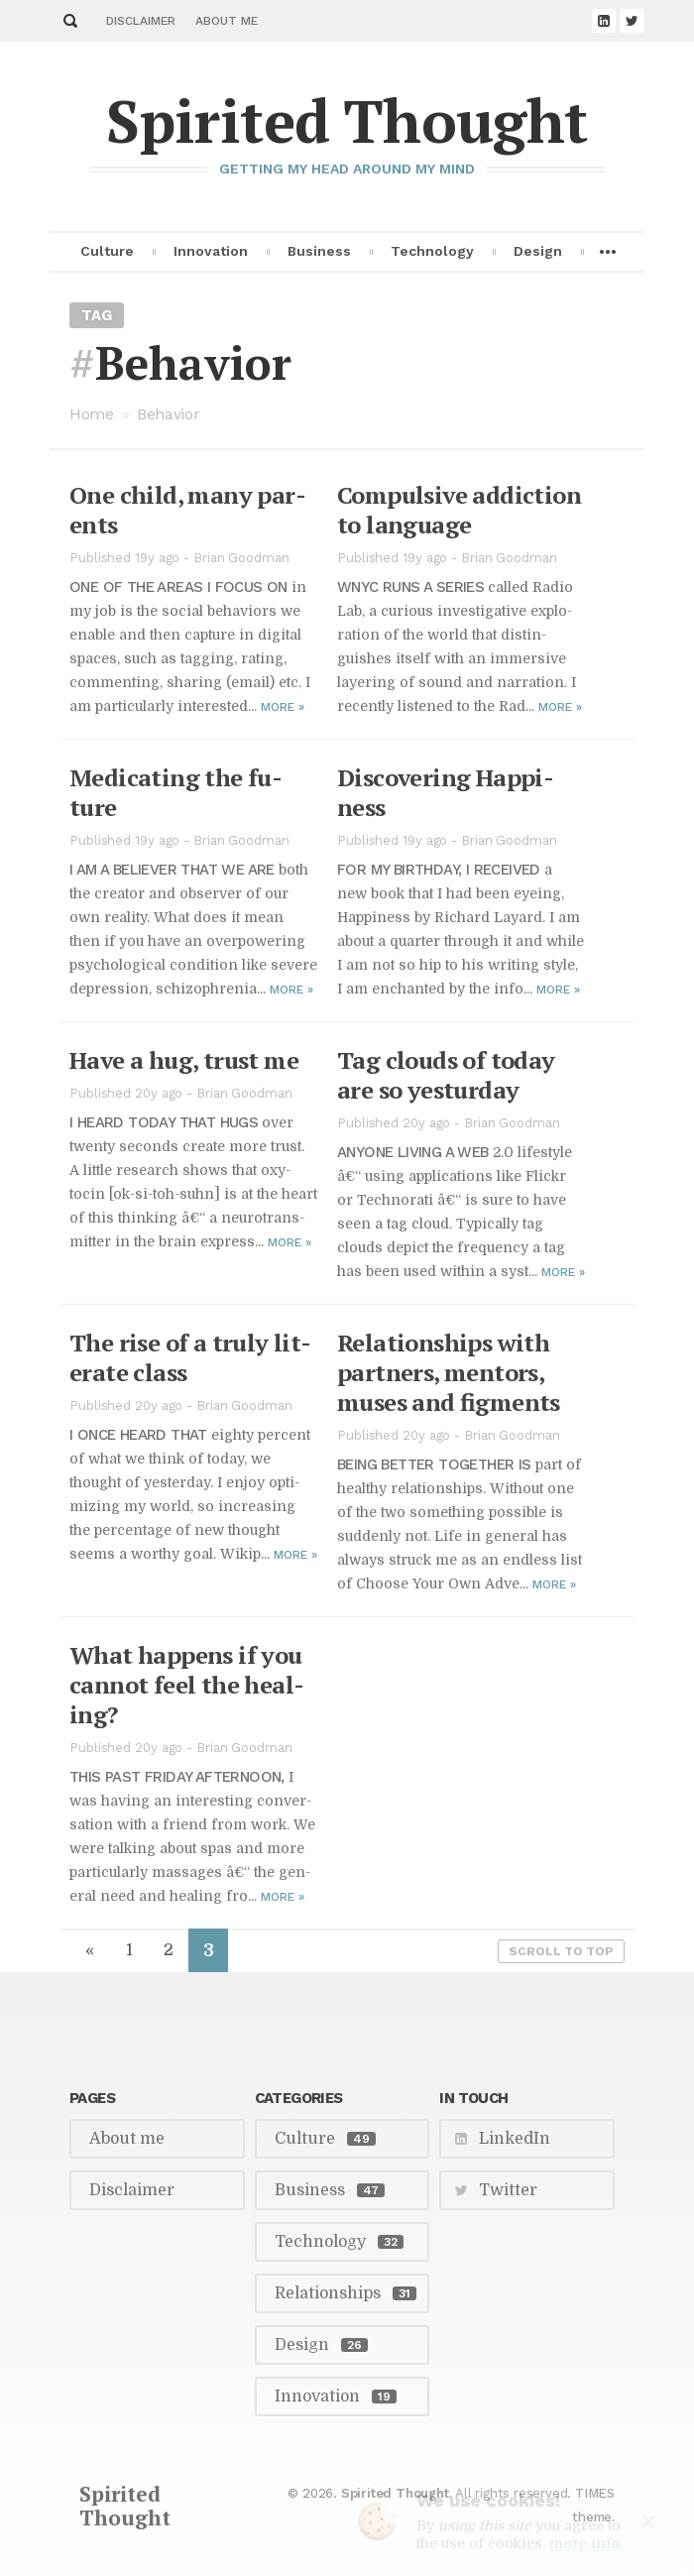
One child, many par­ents (187, 509)
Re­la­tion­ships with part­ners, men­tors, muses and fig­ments (448, 1372)
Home (91, 414)
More (282, 707)
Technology (432, 247)
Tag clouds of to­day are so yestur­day (446, 1075)
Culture (107, 247)
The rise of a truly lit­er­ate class (190, 1357)
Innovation (211, 247)
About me (226, 21)
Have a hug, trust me (183, 1060)
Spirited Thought (346, 120)
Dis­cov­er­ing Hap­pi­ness (445, 792)
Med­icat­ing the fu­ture (176, 792)
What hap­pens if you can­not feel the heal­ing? (186, 1684)
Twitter (508, 2190)
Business (319, 247)
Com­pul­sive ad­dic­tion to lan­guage (459, 509)
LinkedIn (514, 2139)
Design (538, 247)
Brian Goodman (241, 557)
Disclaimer (140, 21)
